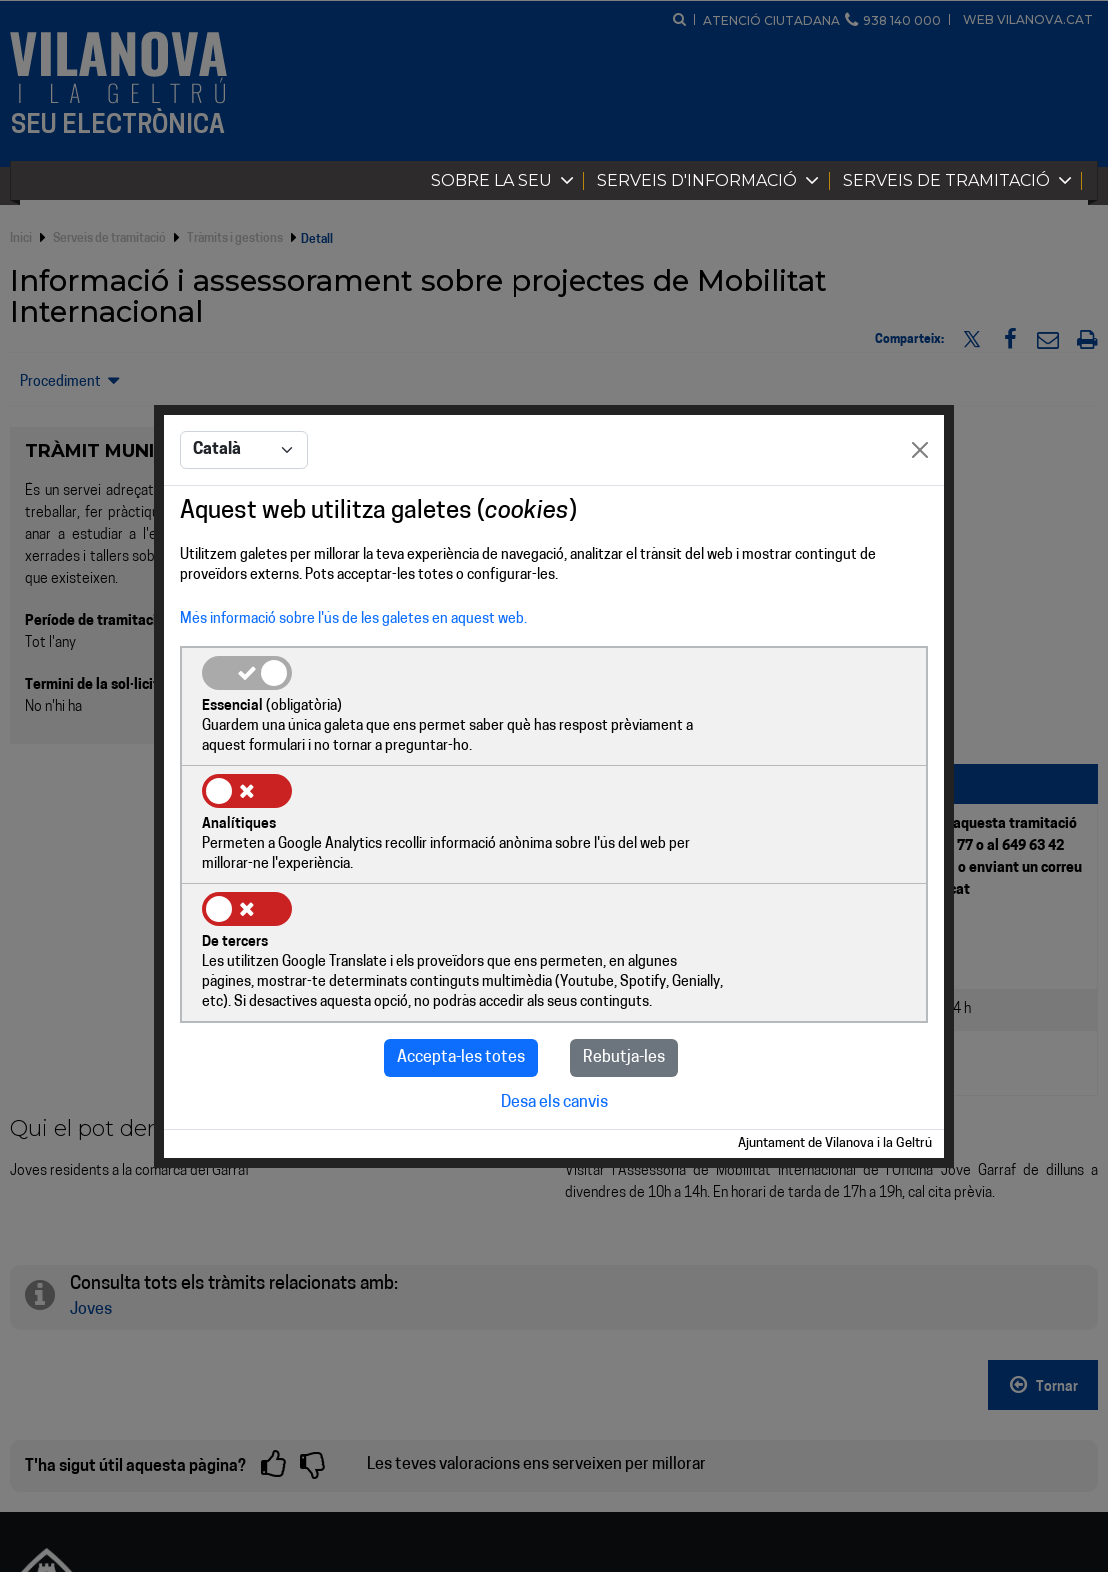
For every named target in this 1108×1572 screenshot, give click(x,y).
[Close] (920, 511)
